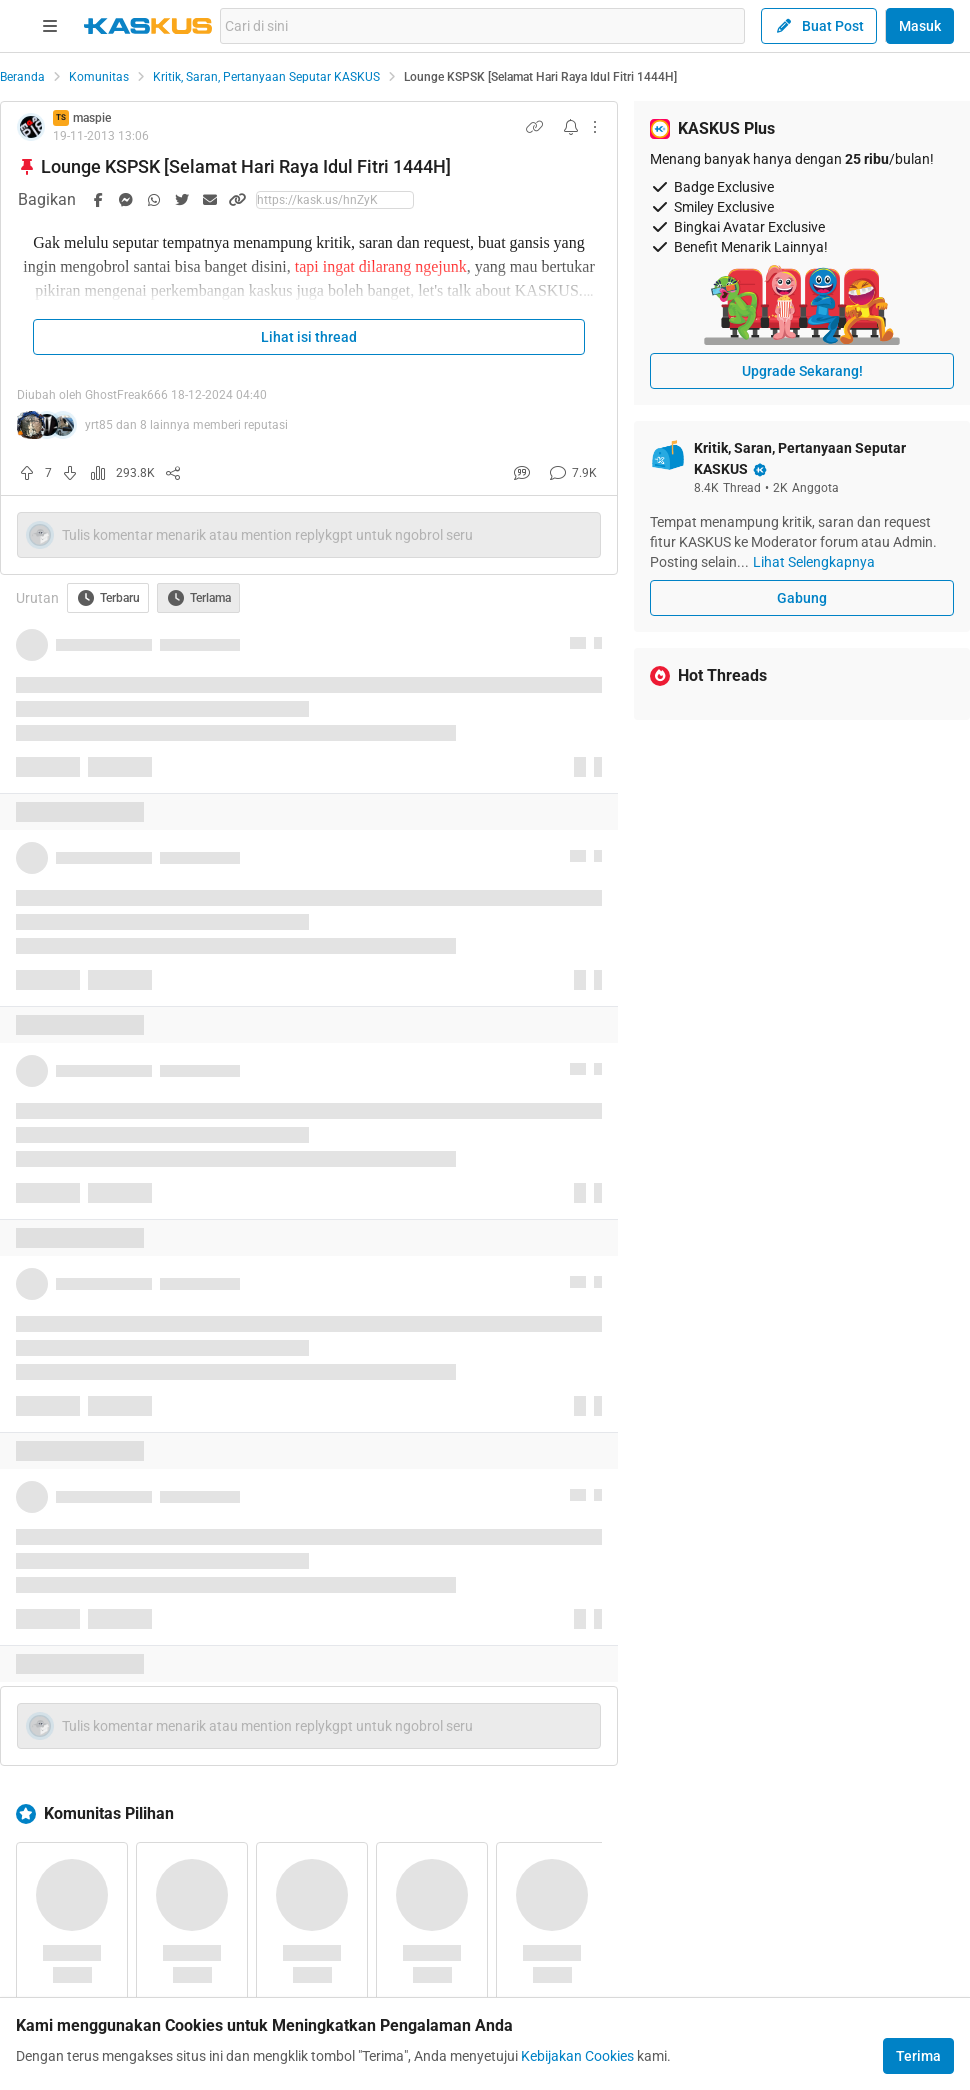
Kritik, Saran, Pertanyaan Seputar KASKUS (266, 77)
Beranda (22, 77)
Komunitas (99, 77)
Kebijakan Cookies (577, 2056)
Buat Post (819, 26)
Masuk (920, 26)
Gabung (802, 598)
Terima (918, 2056)
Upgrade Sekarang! (802, 371)
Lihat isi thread (309, 337)
